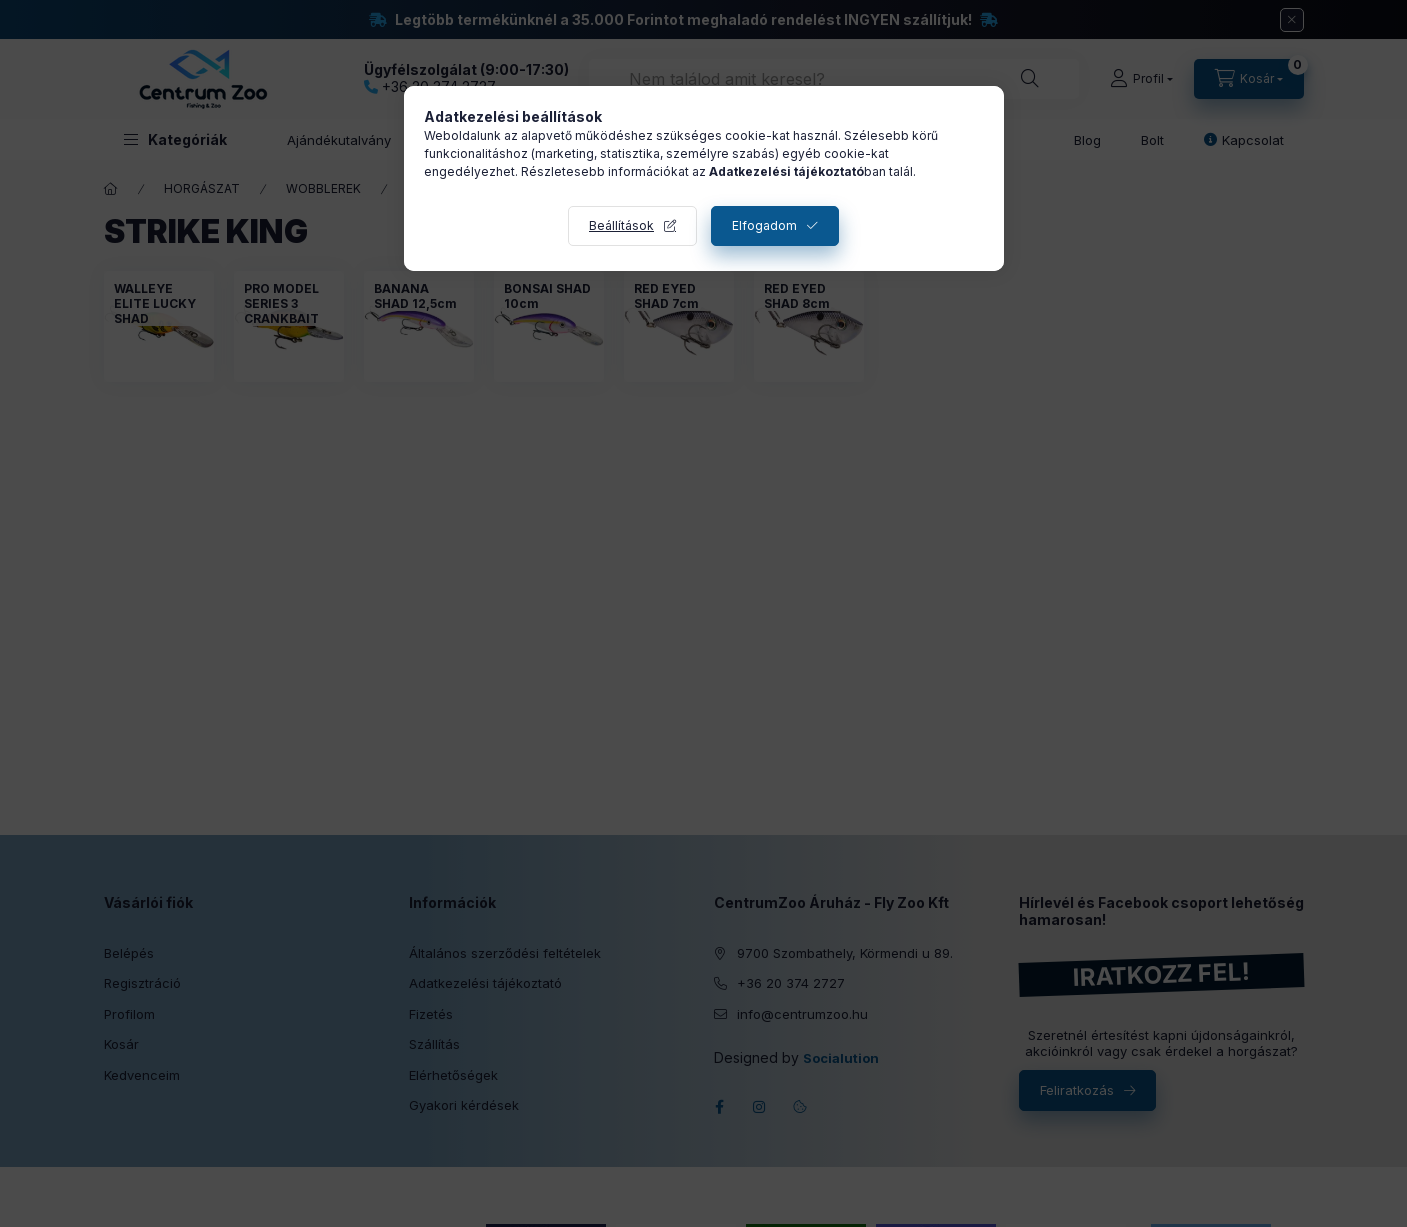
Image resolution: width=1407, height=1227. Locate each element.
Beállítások (621, 225)
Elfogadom (764, 225)
